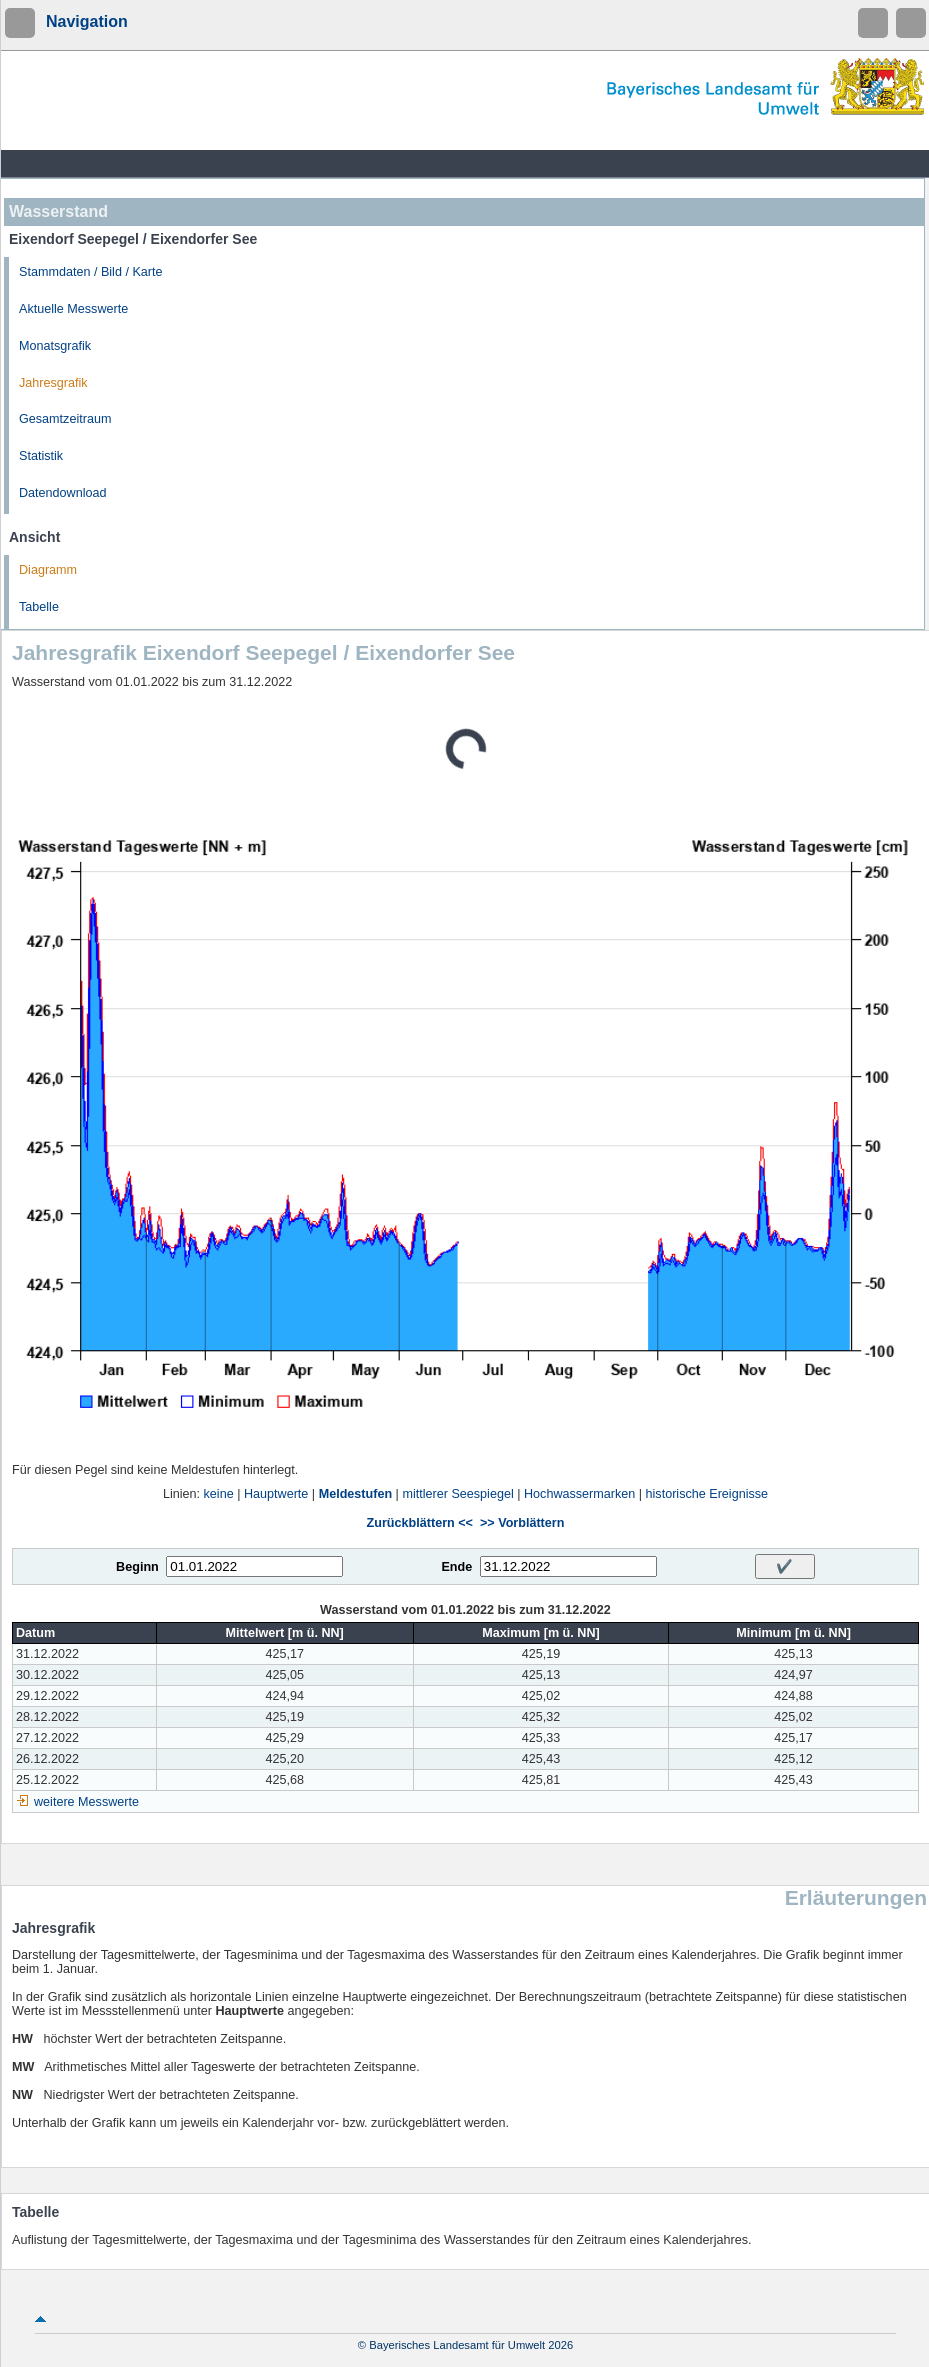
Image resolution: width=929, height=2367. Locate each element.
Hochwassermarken (579, 1494)
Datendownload (63, 493)
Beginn (137, 1567)
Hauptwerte (276, 1494)
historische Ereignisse (707, 1494)
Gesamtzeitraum (65, 419)
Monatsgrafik (55, 346)
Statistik (41, 456)
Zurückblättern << (420, 1523)
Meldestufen (355, 1494)
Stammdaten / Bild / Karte (91, 272)
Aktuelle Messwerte (73, 309)
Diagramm (48, 570)
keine (219, 1494)
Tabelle (39, 607)
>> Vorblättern (522, 1523)
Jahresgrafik (53, 383)
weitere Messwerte (86, 1802)
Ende (456, 1567)
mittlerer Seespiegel (457, 1494)
